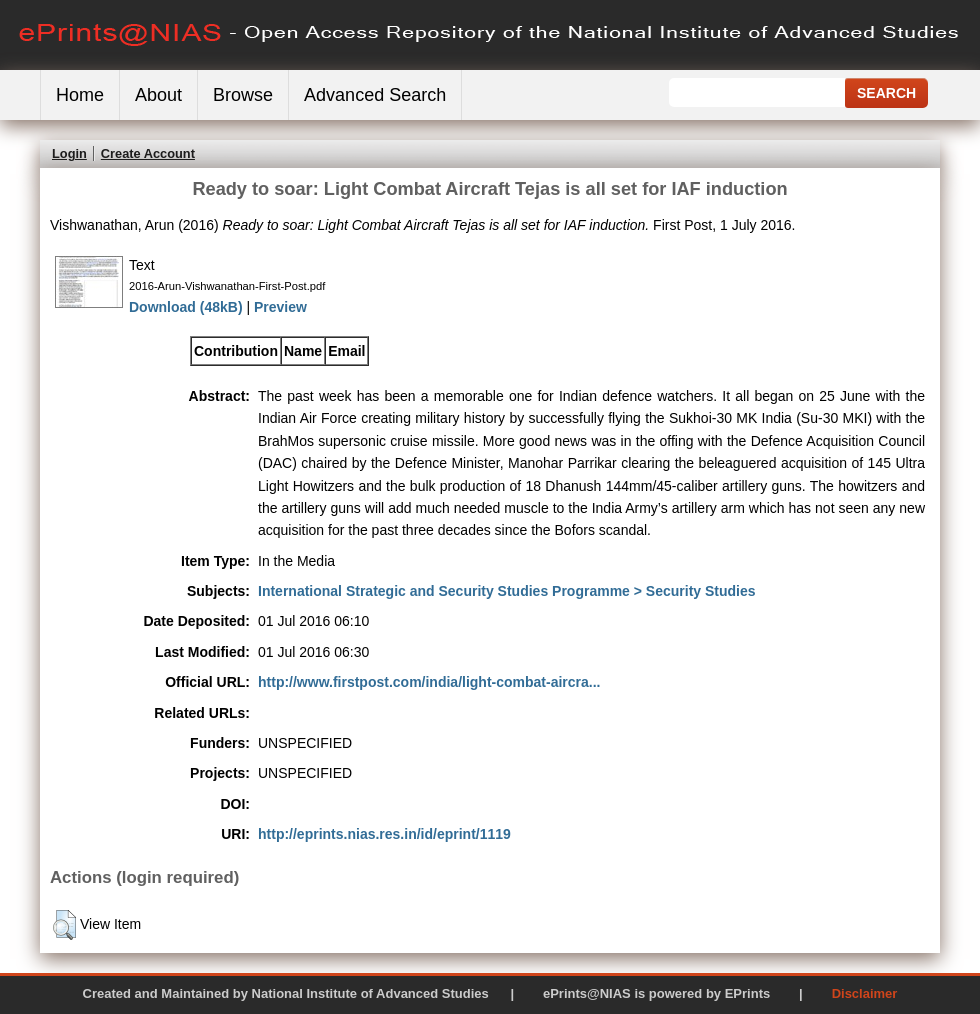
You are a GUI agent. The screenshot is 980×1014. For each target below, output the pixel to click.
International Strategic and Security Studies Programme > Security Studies (507, 591)
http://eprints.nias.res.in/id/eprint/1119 (384, 834)
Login (69, 153)
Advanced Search (375, 95)
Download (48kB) (186, 307)
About (158, 95)
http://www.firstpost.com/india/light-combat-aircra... (429, 682)
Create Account (148, 153)
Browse (243, 95)
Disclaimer (865, 993)
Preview (280, 307)
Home (80, 95)
